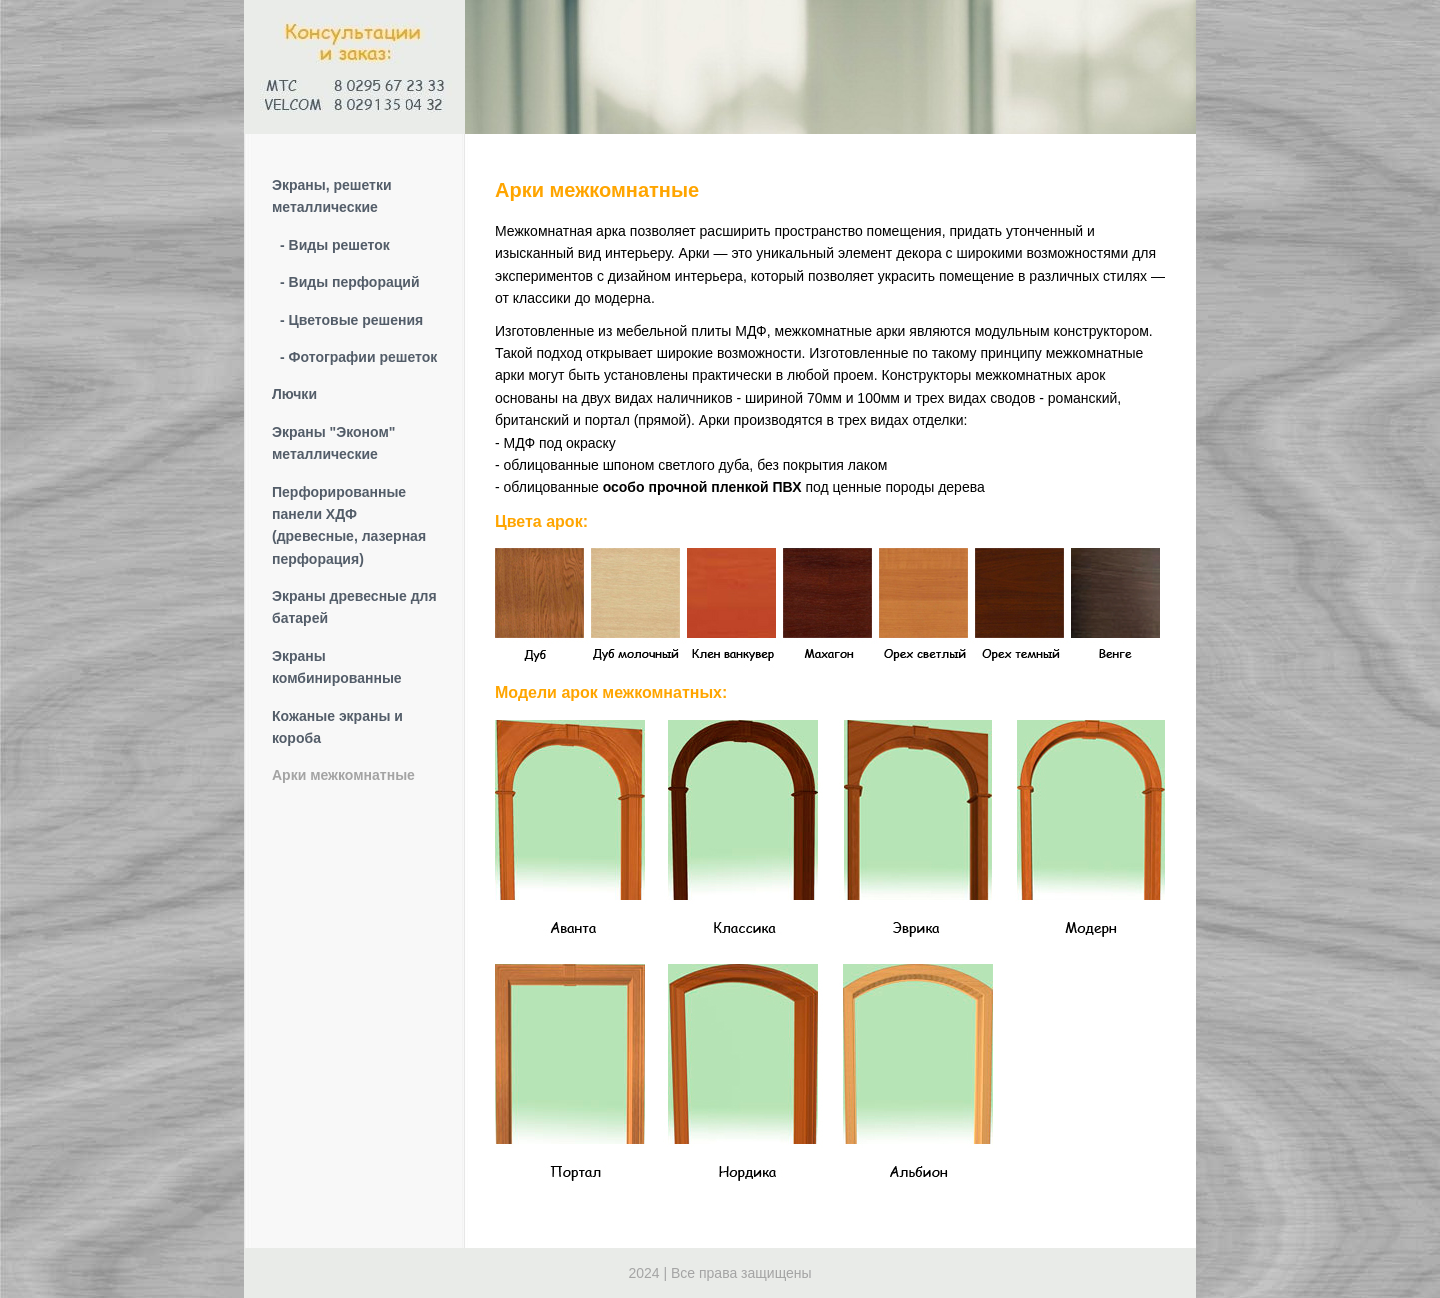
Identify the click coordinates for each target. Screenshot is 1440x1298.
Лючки (294, 394)
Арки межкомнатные (343, 775)
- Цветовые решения (351, 320)
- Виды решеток (335, 245)
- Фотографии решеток (358, 357)
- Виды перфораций (350, 282)
